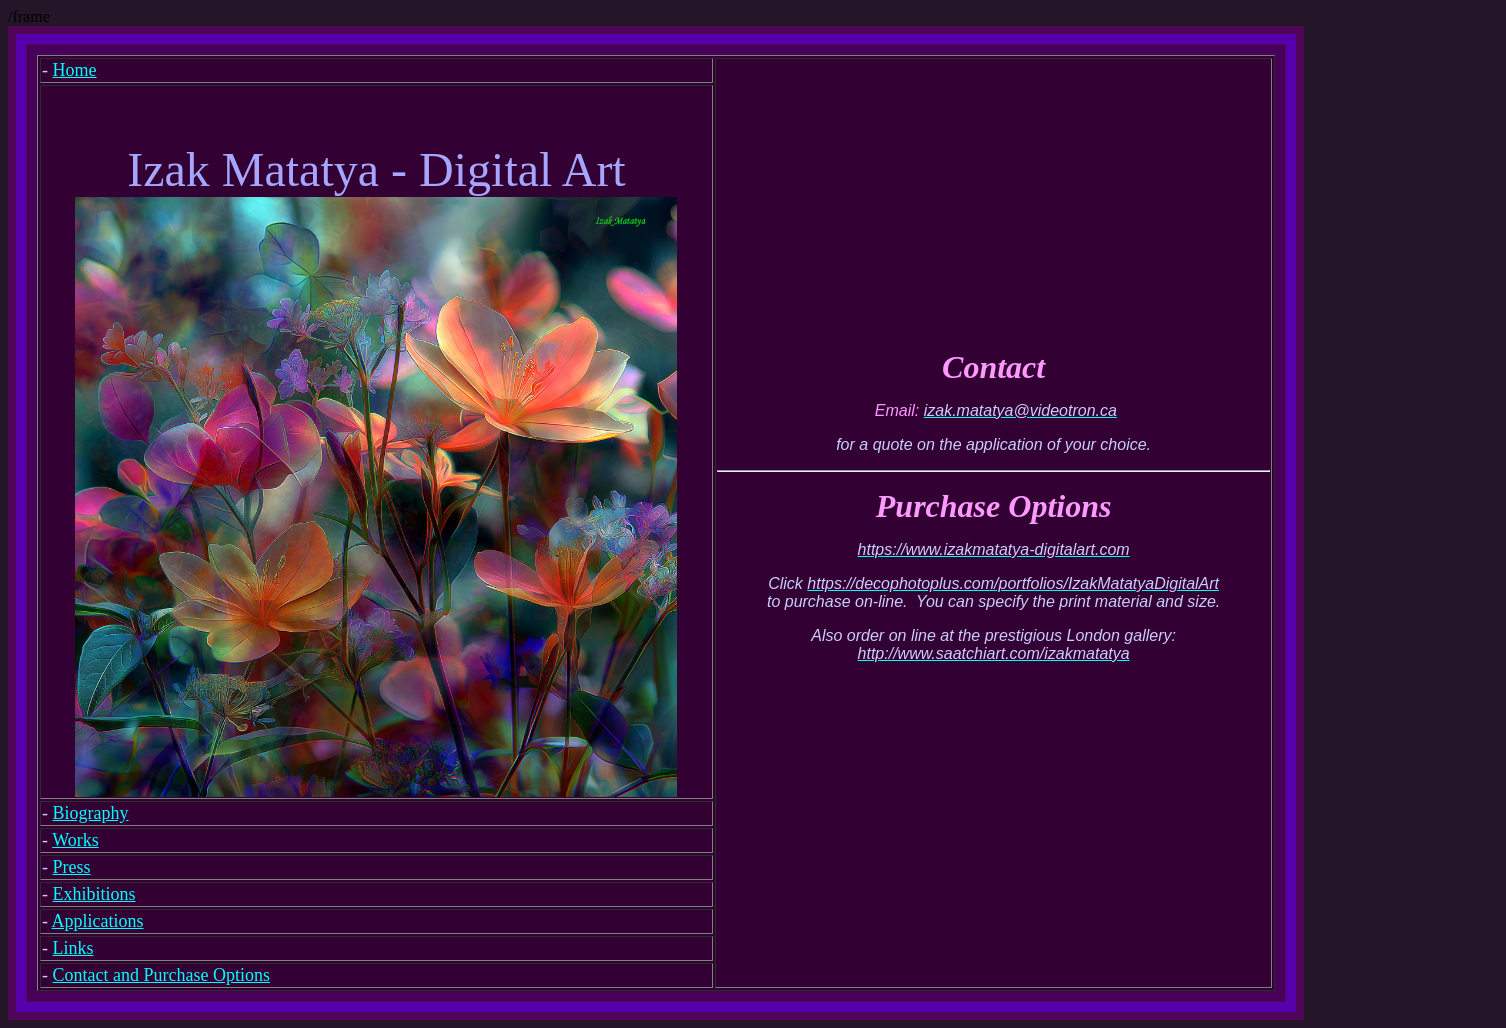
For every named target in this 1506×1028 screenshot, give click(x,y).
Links (73, 948)
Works (75, 840)
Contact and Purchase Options (161, 975)
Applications (98, 921)
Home (75, 70)
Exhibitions (94, 894)
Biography (91, 813)
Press (72, 867)
